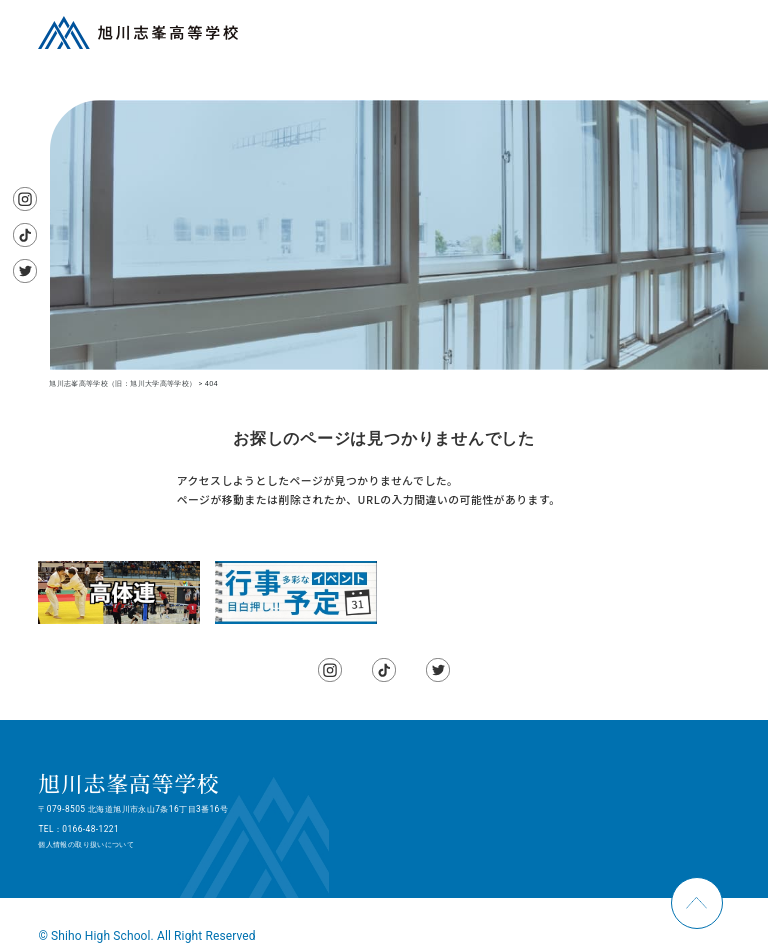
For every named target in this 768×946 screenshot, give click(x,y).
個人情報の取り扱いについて (86, 844)
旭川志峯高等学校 (128, 782)
